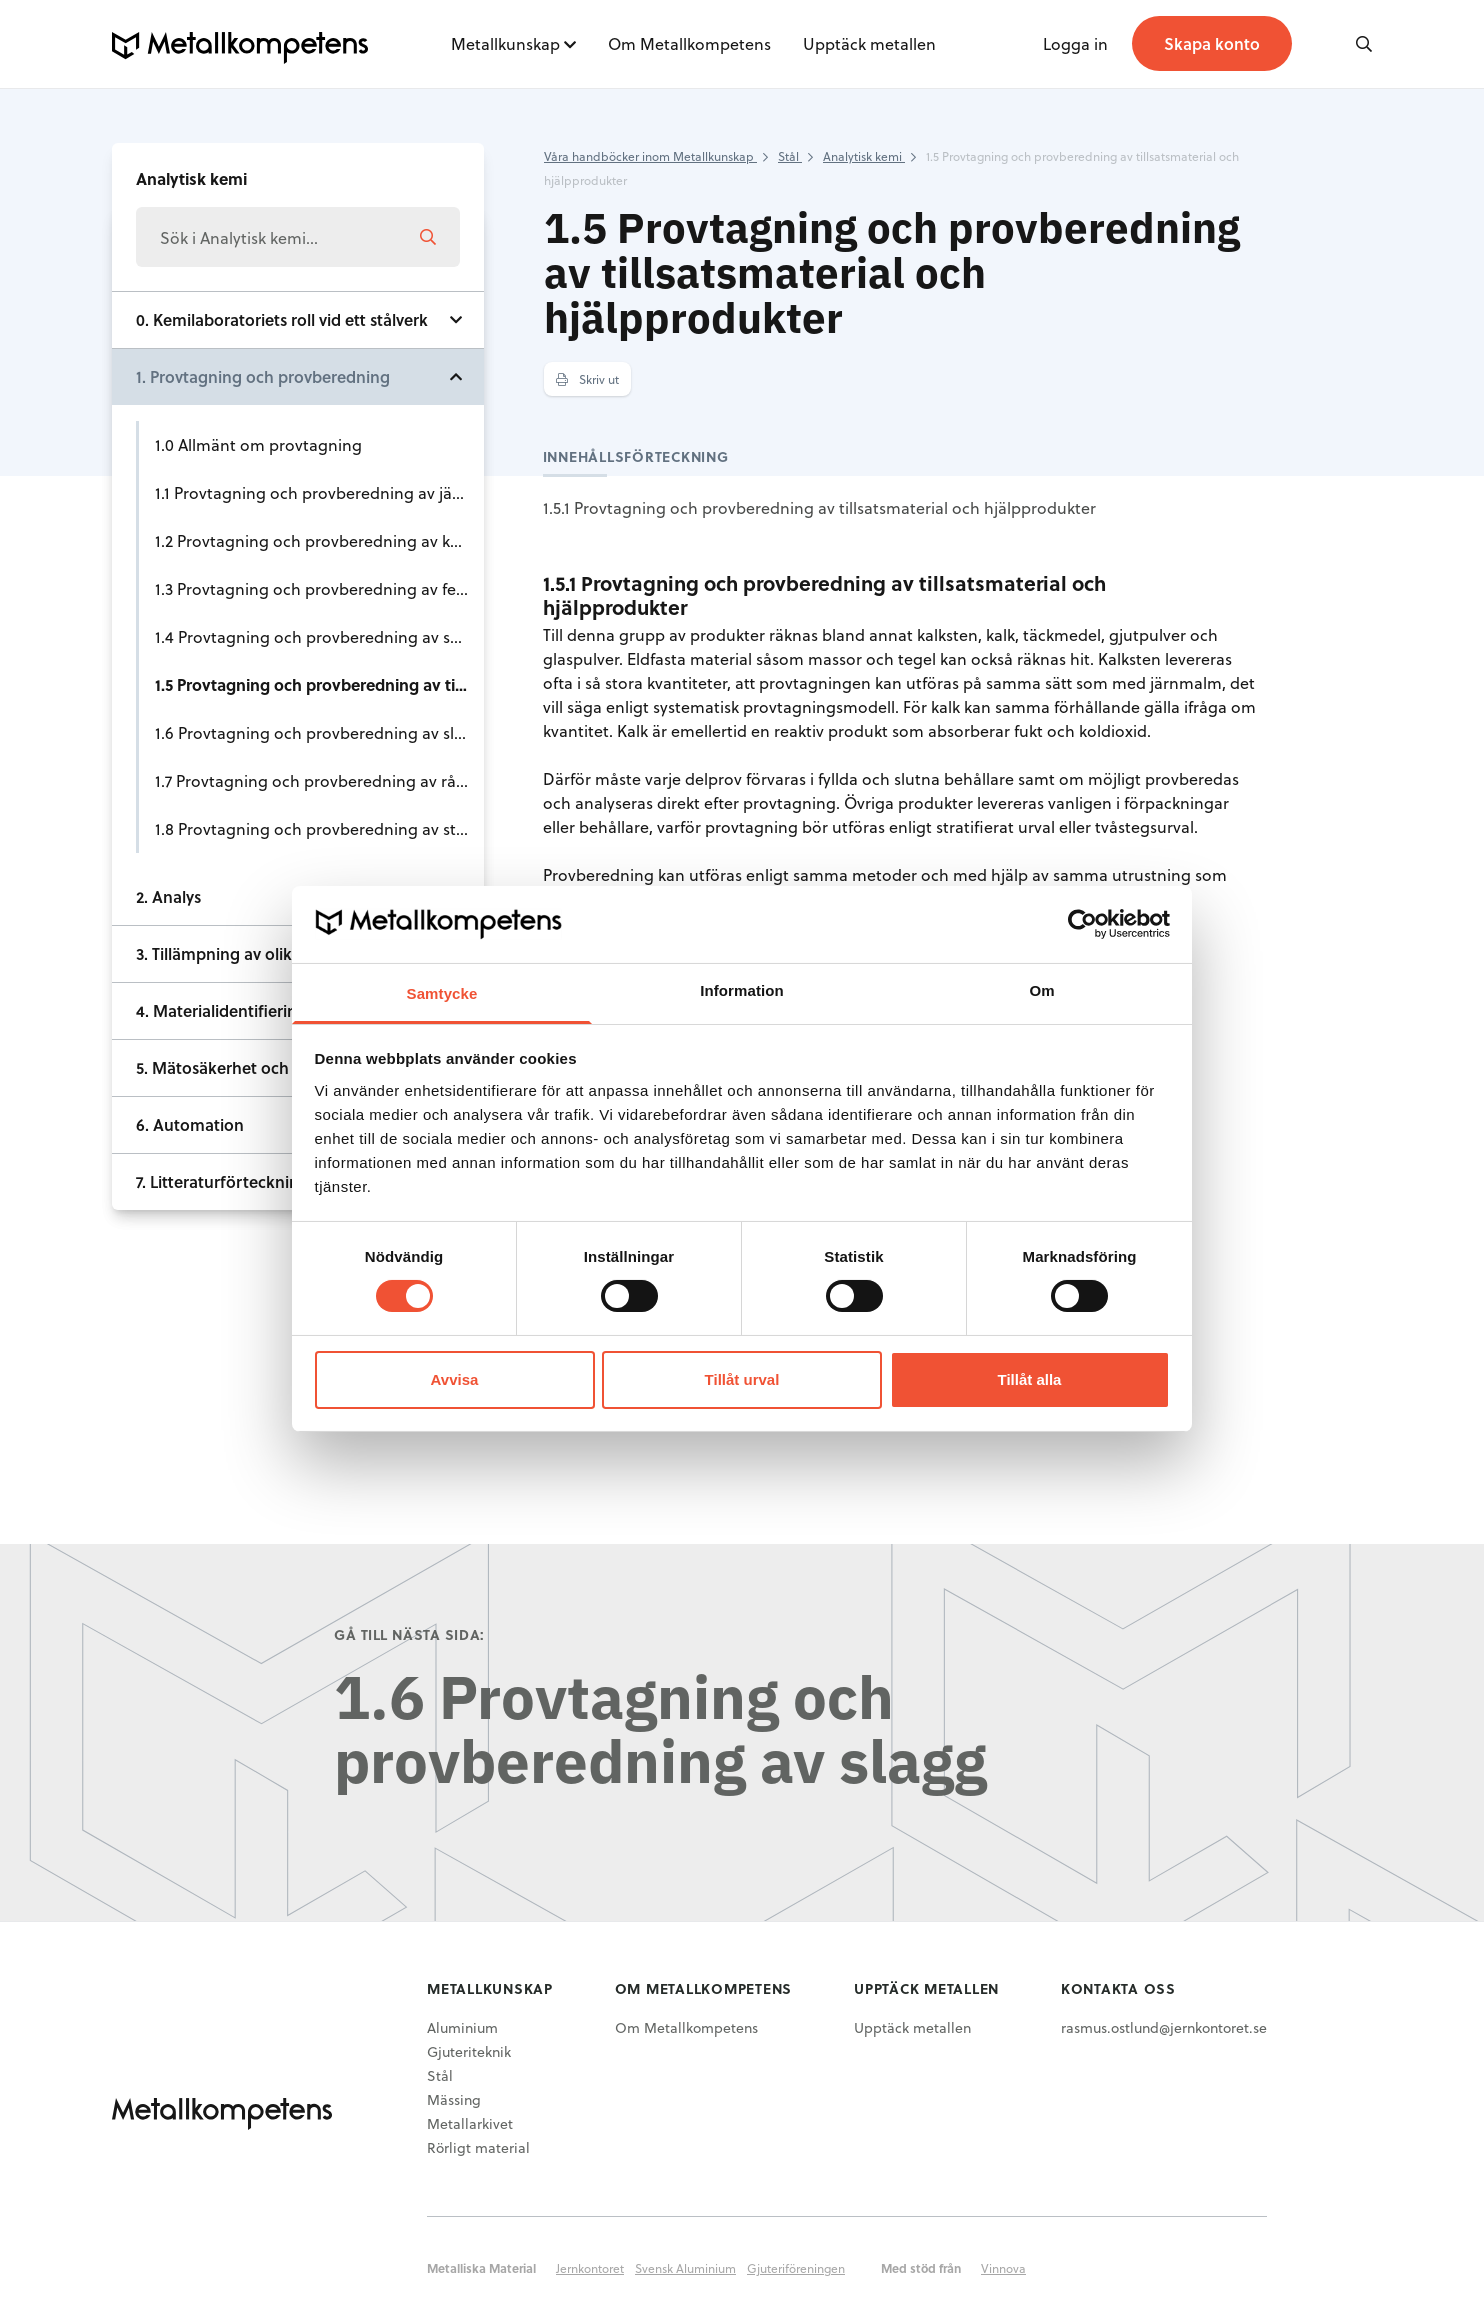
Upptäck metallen (869, 43)
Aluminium (462, 2027)
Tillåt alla (1030, 1379)
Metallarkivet (470, 2123)
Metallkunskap (505, 43)
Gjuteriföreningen (796, 2268)
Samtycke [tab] (442, 993)
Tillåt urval (742, 1379)
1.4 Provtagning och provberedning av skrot (317, 636)
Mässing (454, 2099)
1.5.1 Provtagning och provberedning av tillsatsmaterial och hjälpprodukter (819, 507)
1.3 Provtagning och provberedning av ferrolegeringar (319, 588)
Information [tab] (742, 990)
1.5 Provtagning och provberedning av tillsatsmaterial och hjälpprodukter (319, 684)
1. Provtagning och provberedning (263, 376)
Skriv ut (587, 379)
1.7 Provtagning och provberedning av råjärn (319, 780)
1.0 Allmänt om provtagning (258, 444)
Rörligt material (478, 2147)
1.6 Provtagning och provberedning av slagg (319, 732)
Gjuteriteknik (469, 2051)
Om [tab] (1041, 990)
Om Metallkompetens (689, 43)
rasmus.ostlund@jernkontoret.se (1164, 2027)
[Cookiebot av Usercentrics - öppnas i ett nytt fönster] (1082, 924)
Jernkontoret (590, 2268)
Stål (440, 2075)
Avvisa (455, 1379)
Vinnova (1003, 2268)
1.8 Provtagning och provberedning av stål (312, 828)
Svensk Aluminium (685, 2268)
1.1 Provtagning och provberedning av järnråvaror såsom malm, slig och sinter (319, 492)
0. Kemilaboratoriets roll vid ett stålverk (282, 319)
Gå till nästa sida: (409, 1634)
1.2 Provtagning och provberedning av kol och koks (319, 540)
